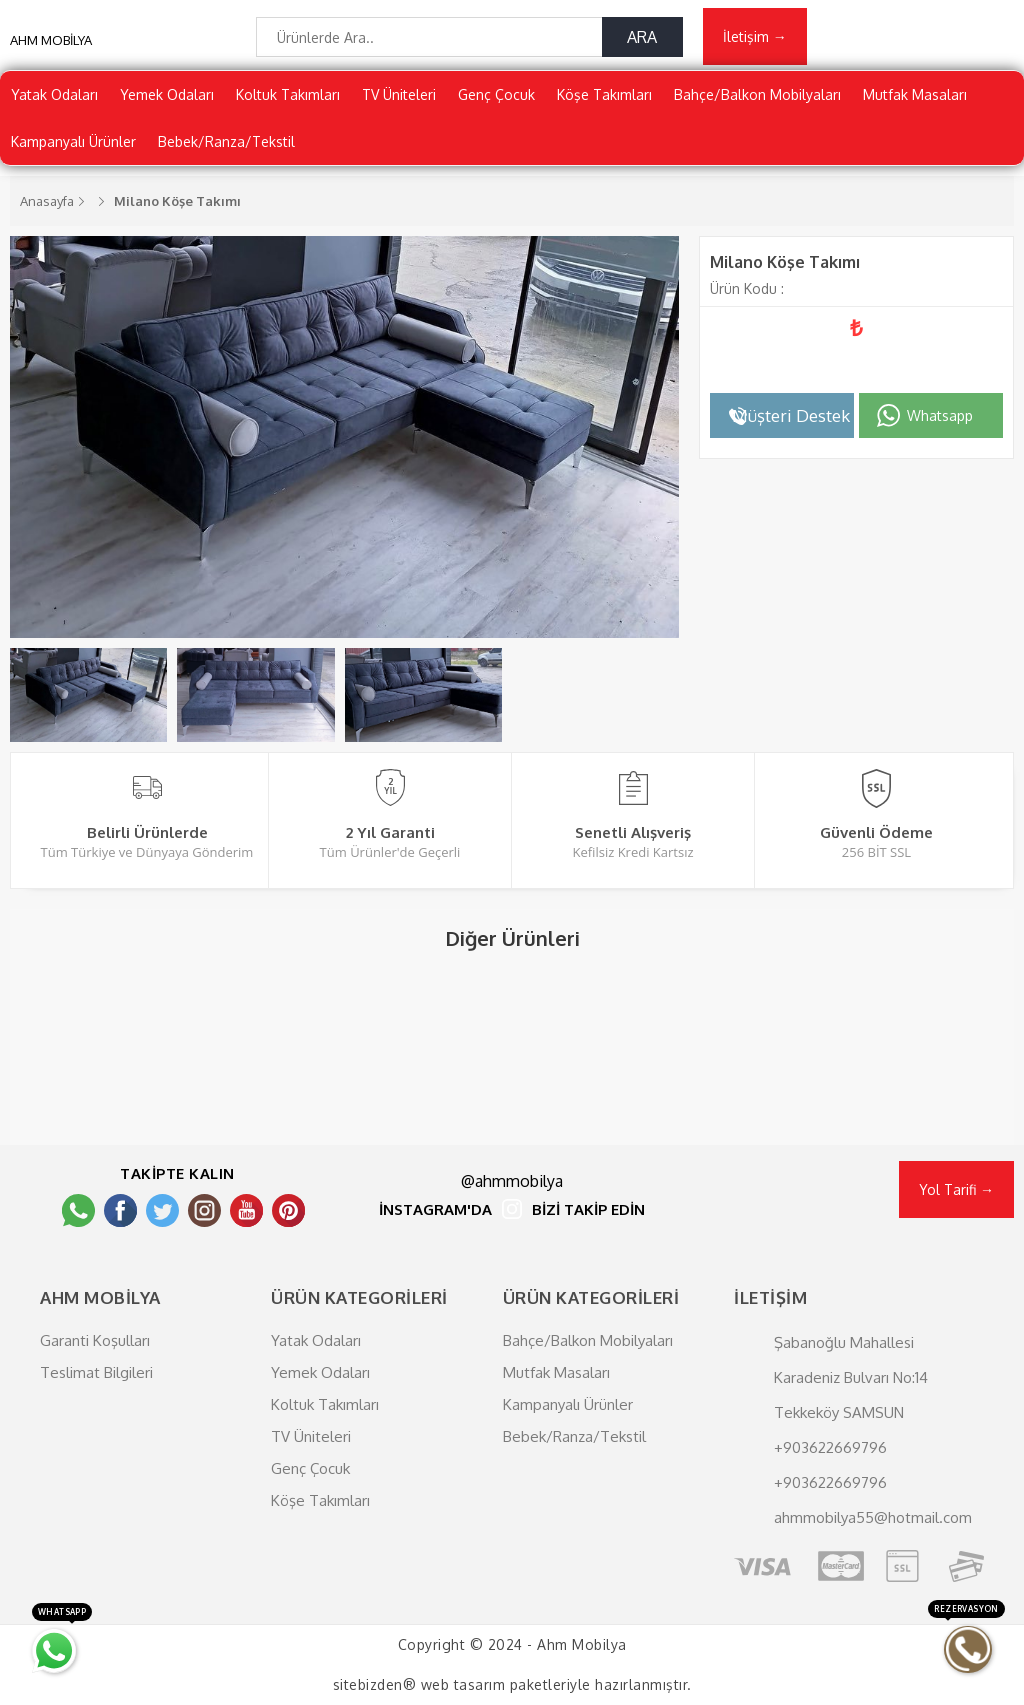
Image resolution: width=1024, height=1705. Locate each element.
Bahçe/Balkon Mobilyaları (757, 94)
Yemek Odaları (167, 94)
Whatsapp (940, 415)
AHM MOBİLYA (51, 40)
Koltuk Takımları (288, 94)
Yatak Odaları (54, 94)
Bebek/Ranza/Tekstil (226, 141)
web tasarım (463, 1684)
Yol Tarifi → (956, 1189)
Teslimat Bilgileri (96, 1372)
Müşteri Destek (791, 415)
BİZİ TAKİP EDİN (588, 1210)
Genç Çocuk (496, 94)
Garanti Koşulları (95, 1340)
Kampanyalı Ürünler (73, 141)
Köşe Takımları (604, 94)
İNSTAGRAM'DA (435, 1210)
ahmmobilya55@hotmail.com (873, 1517)
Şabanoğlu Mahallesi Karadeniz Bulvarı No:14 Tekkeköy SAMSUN (851, 1377)
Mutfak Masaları (915, 94)
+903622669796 (830, 1447)
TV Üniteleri (399, 94)
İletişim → (755, 36)
